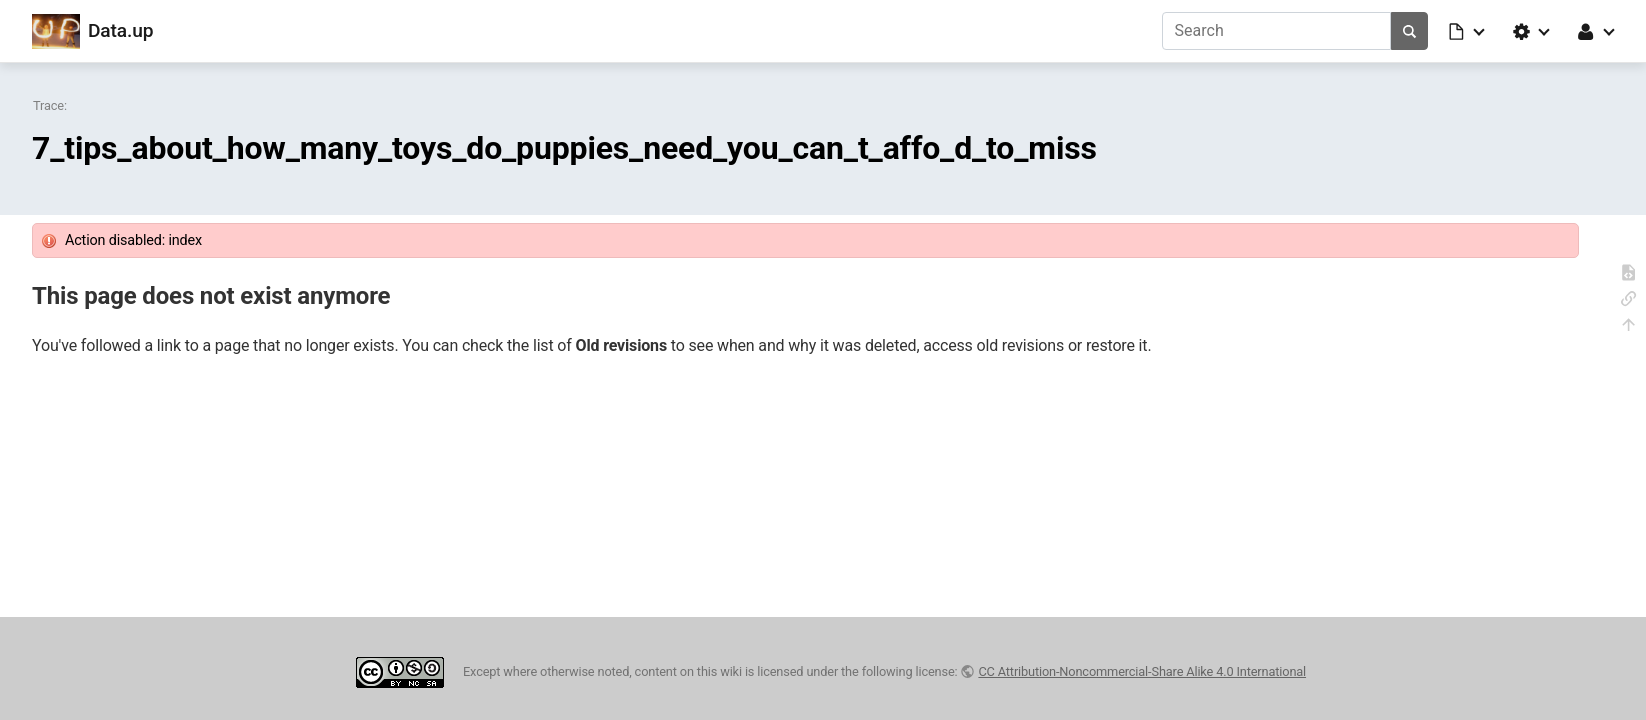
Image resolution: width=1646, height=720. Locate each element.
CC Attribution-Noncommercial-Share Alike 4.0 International (1142, 671)
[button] (1468, 31)
